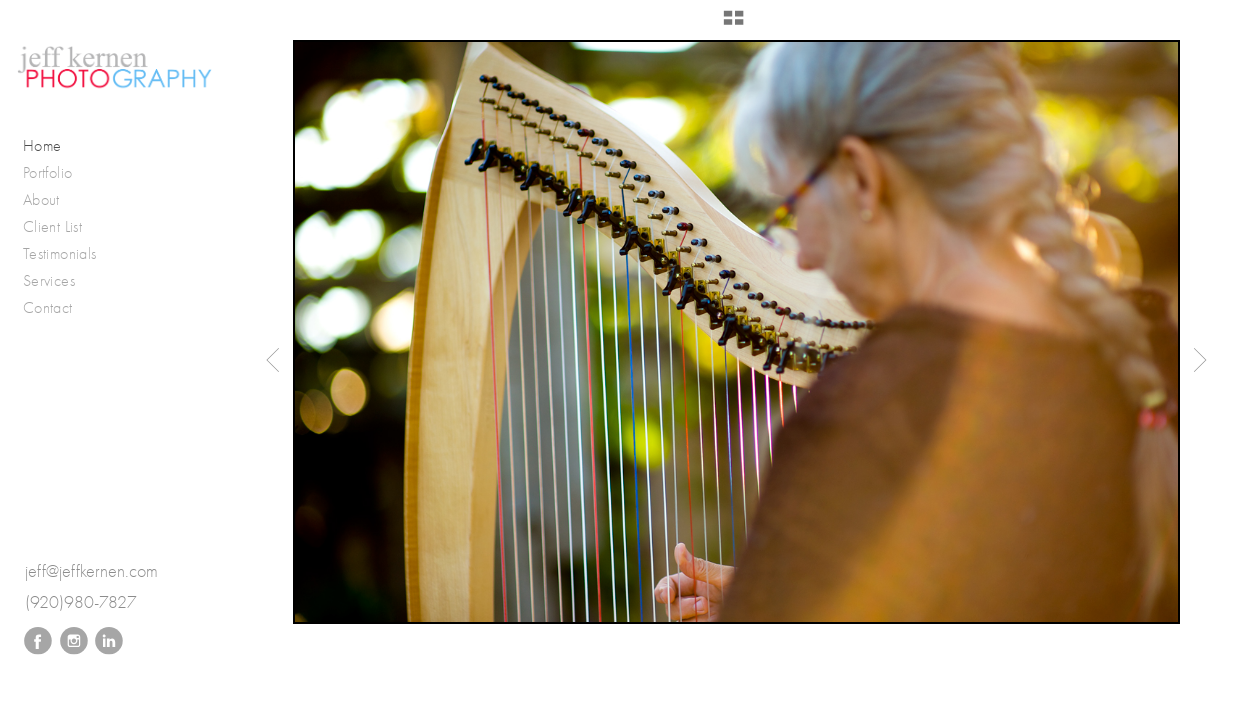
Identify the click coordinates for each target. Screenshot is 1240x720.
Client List (52, 226)
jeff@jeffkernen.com (91, 571)
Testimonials (59, 253)
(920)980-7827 (81, 602)
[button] (733, 25)
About (41, 199)
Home (42, 145)
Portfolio (58, 173)
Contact (48, 307)
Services (49, 280)
